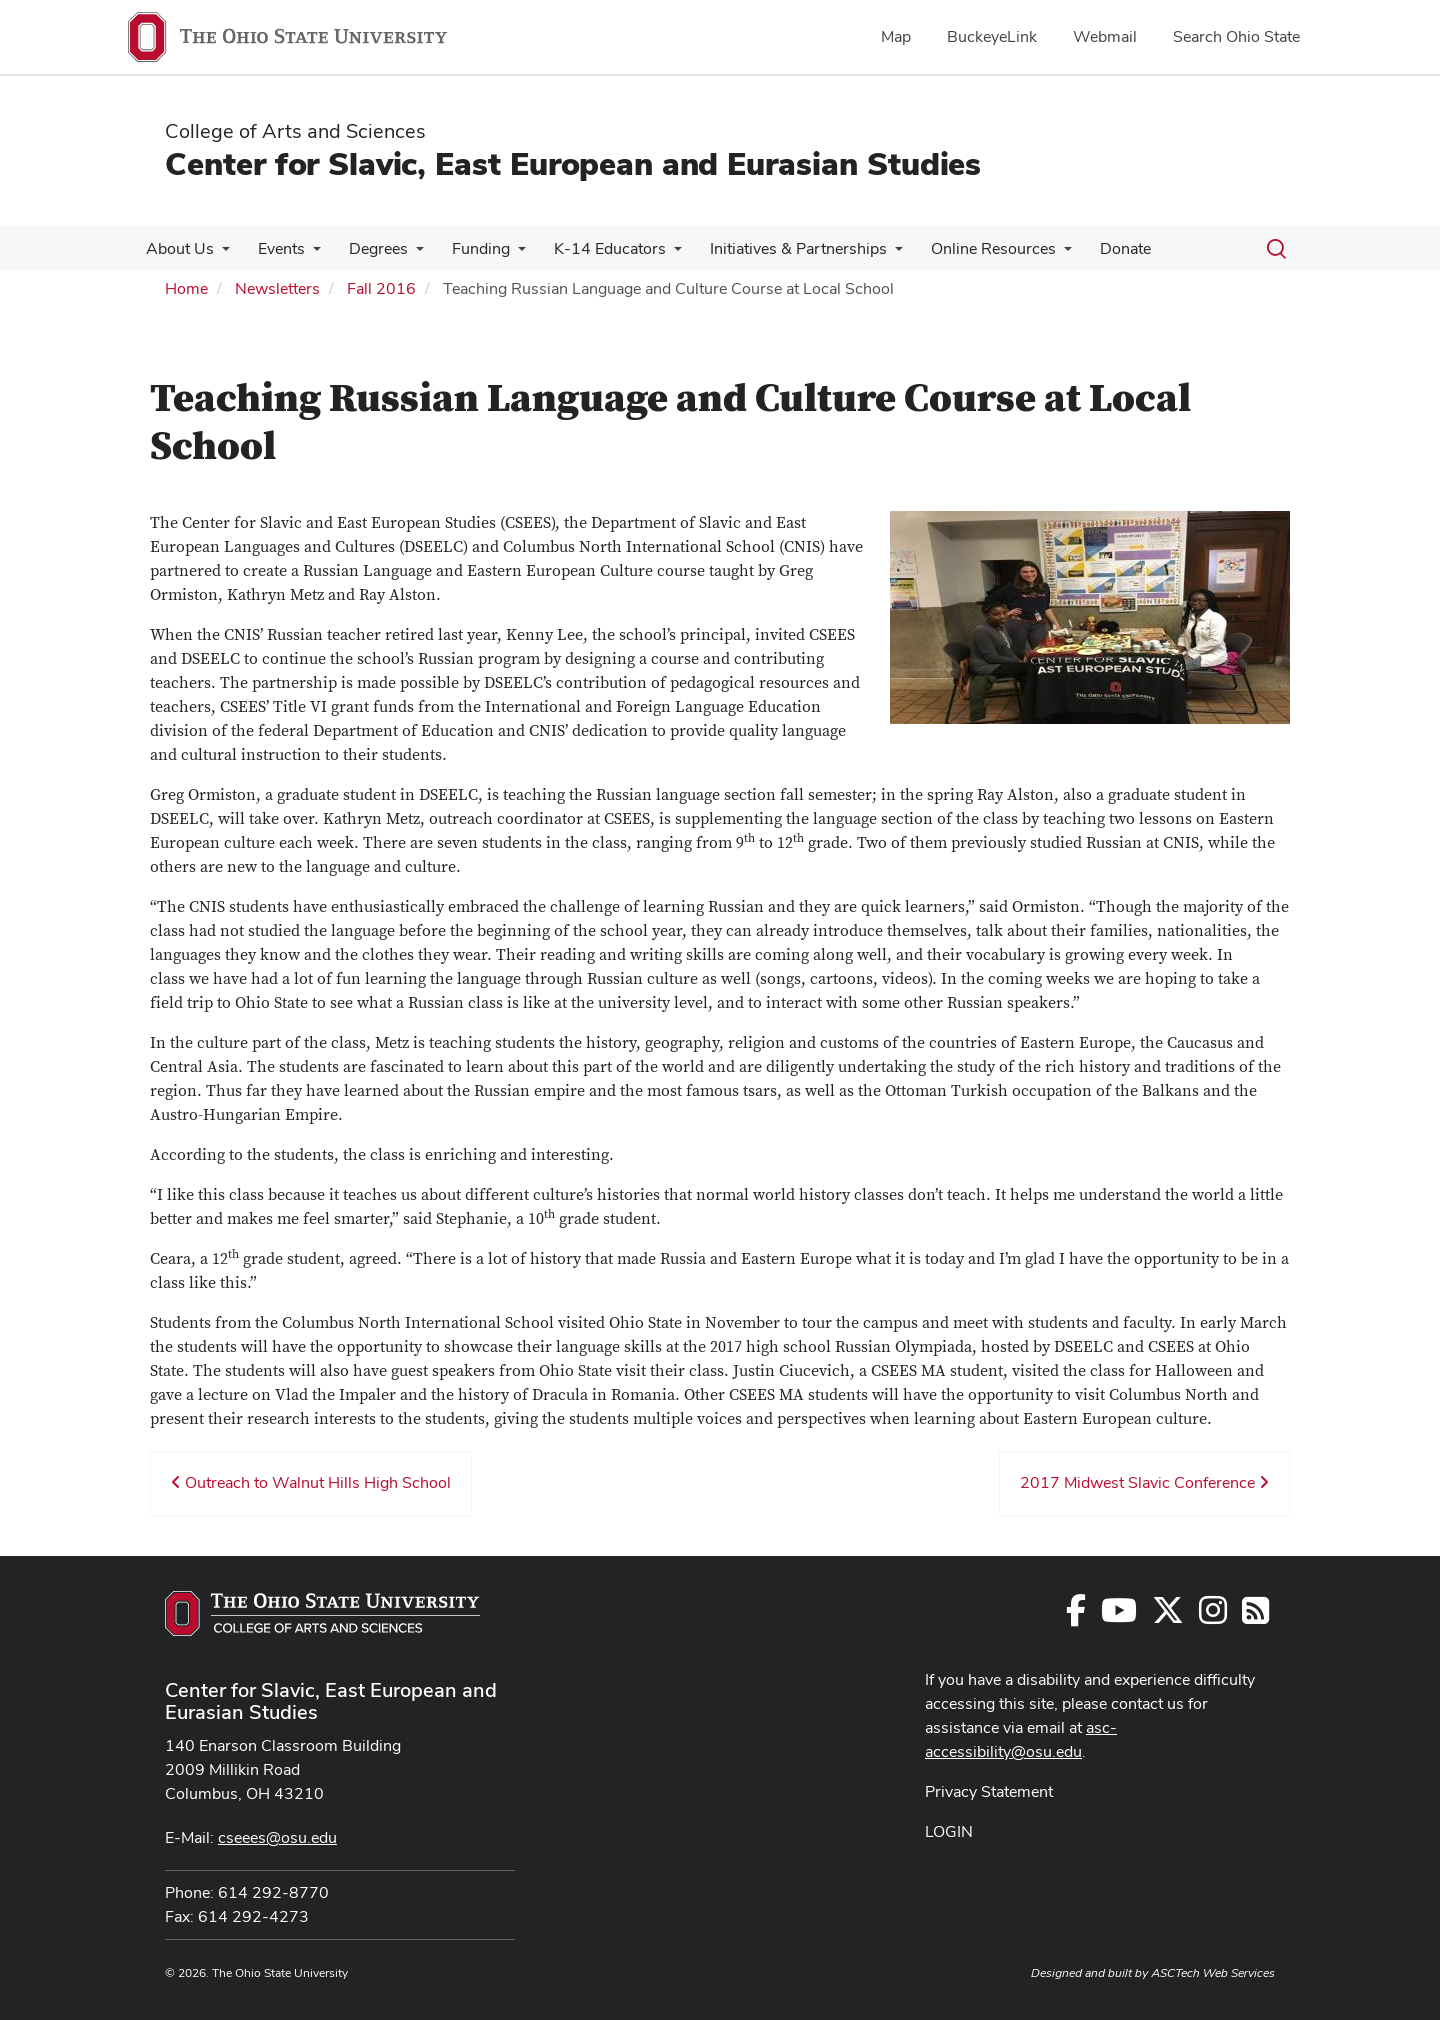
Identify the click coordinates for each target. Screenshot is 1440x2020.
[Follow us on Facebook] (1076, 1616)
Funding (467, 248)
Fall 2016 (381, 288)
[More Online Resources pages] (1038, 254)
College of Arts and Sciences (295, 131)
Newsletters (277, 288)
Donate (1095, 248)
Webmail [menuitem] (1105, 36)
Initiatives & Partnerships (776, 248)
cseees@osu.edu (277, 1837)
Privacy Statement (989, 1791)
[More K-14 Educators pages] (656, 254)
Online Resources (967, 248)
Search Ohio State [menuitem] (1236, 36)
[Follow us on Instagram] (1213, 1616)
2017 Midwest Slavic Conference (1144, 1482)
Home (186, 288)
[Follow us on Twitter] (1168, 1616)
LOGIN (949, 1831)
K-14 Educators (592, 248)
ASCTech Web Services (1213, 1973)
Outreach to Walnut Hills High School (311, 1482)
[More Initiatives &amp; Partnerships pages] (873, 254)
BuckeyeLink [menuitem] (992, 36)
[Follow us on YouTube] (1119, 1616)
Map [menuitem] (896, 36)
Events (275, 248)
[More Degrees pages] (406, 254)
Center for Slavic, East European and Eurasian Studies (573, 163)
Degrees (368, 248)
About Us (178, 248)
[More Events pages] (307, 254)
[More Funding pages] (504, 254)
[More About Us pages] (220, 254)
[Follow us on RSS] (1255, 1616)
